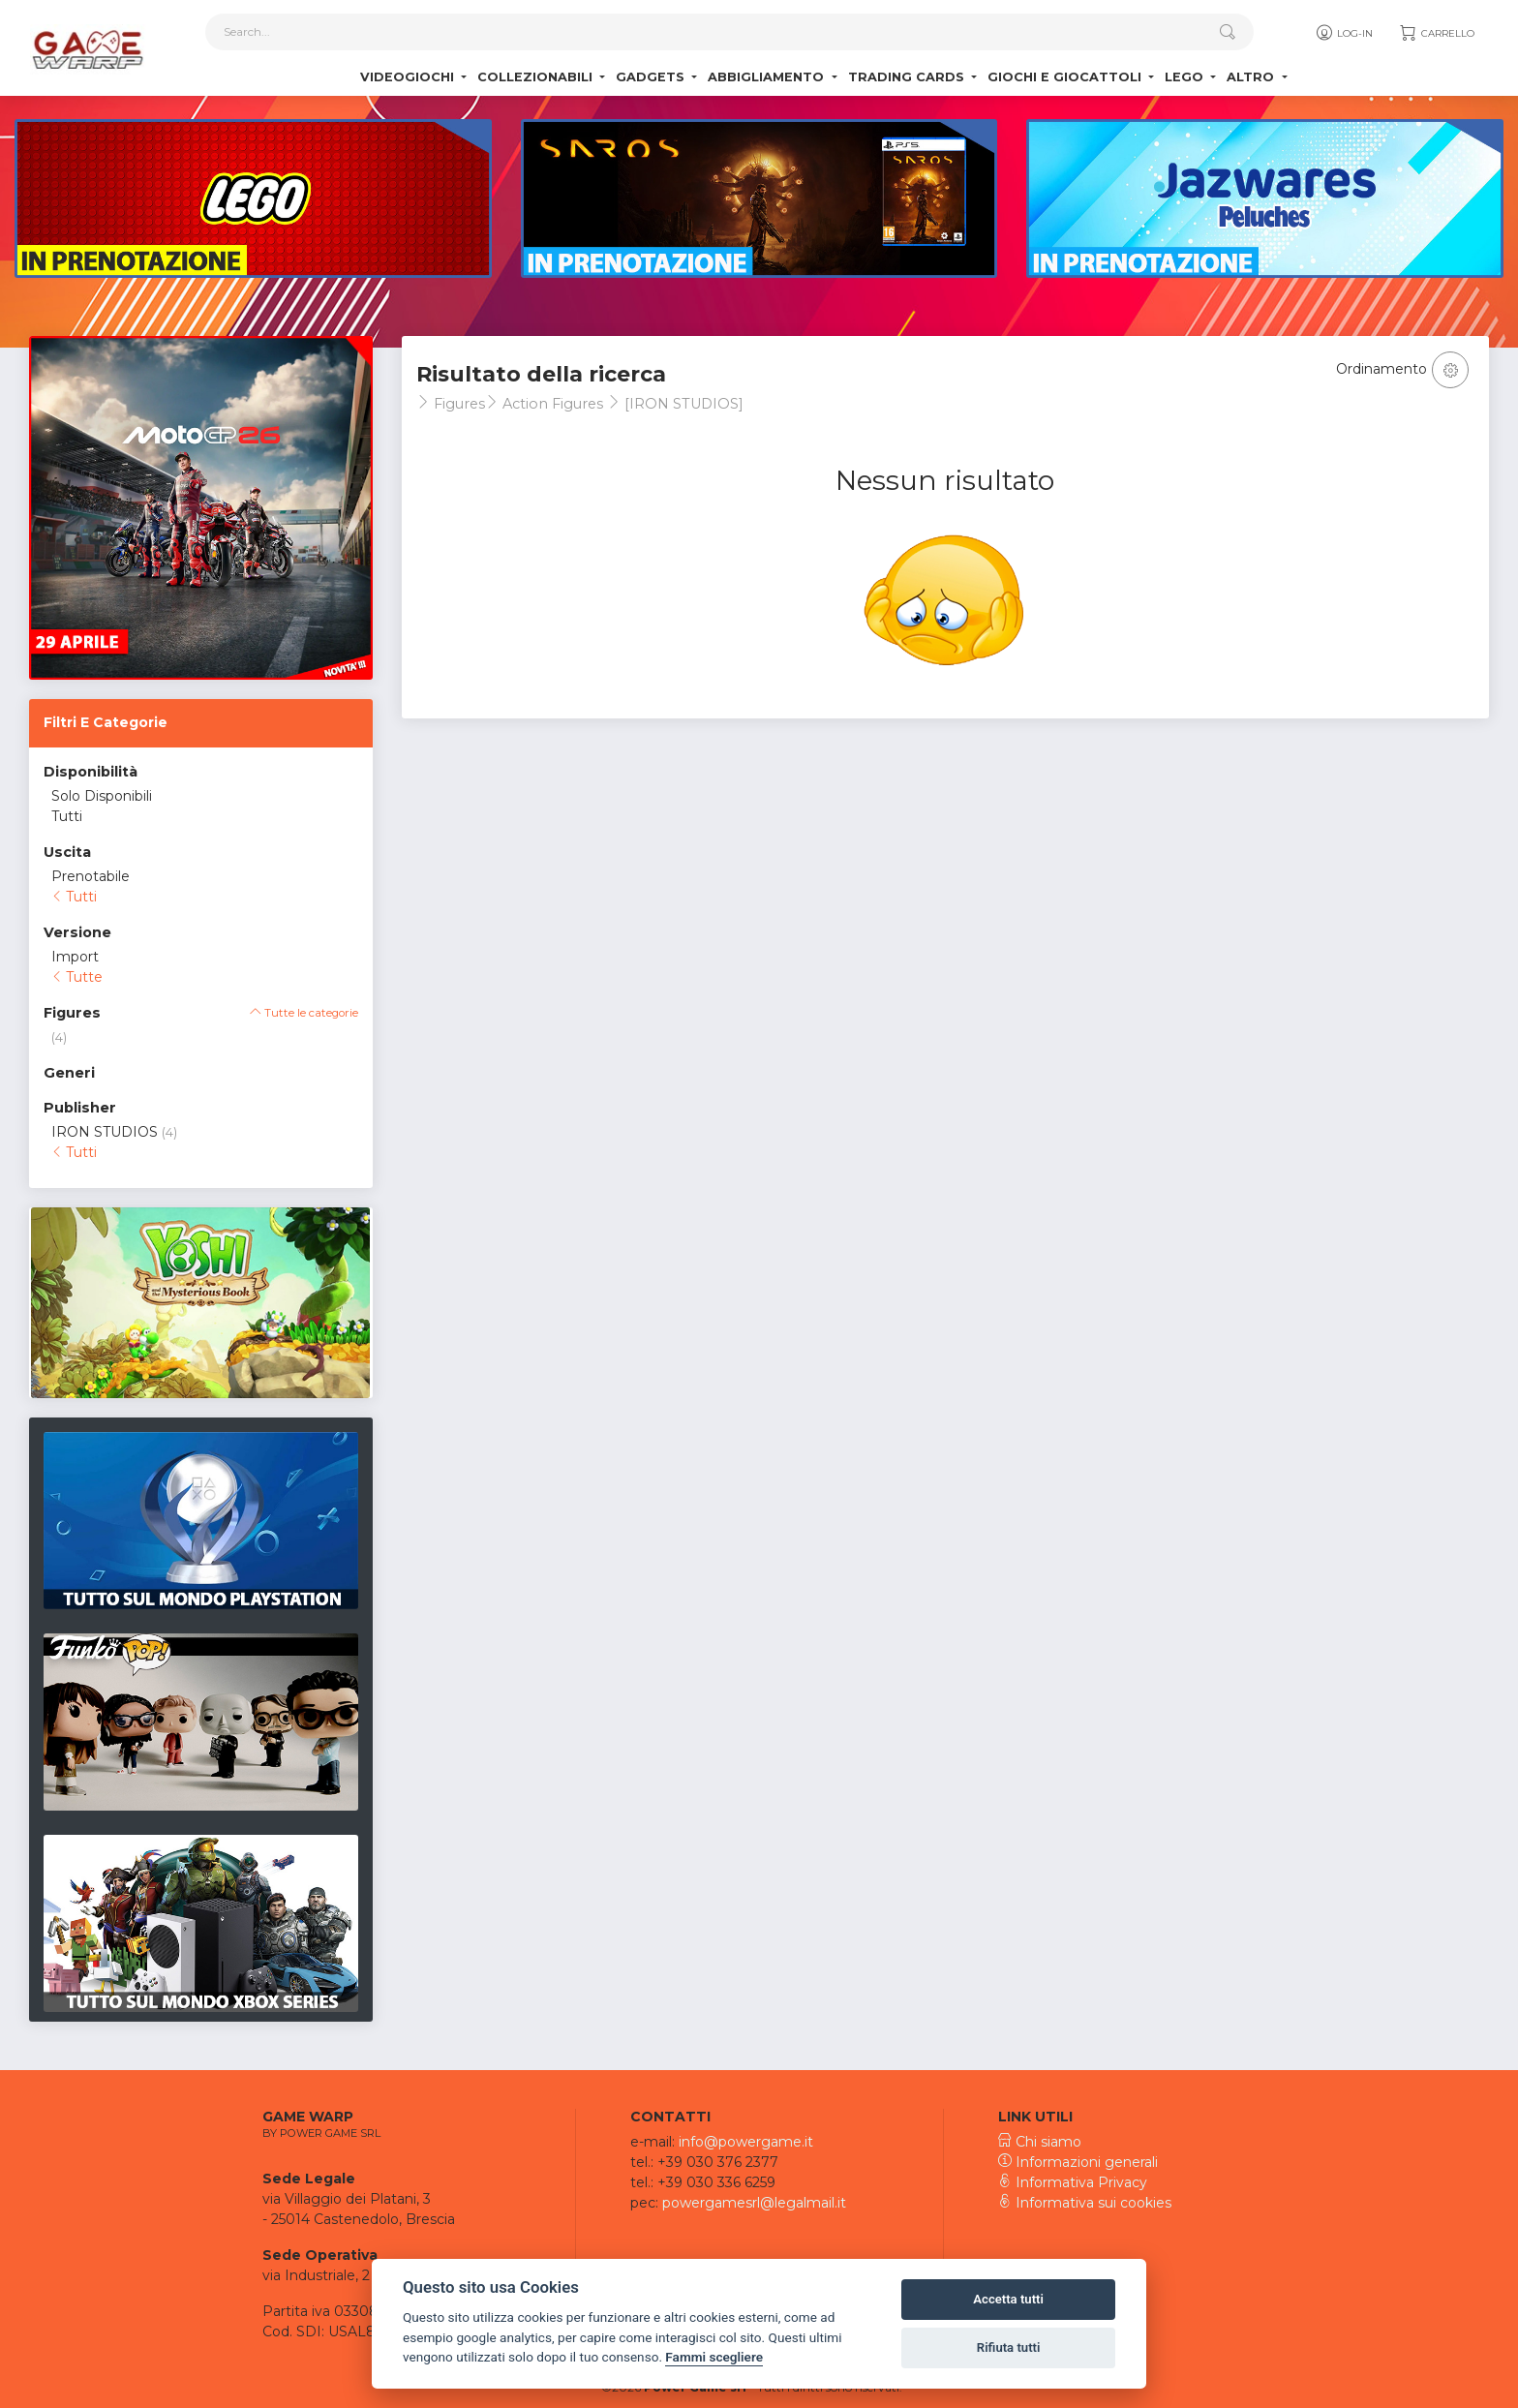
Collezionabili (536, 78)
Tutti (66, 816)
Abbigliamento (768, 78)
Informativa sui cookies (1084, 2202)
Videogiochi (409, 78)
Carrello (1436, 34)
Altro (1252, 78)
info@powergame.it (746, 2141)
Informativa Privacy (1072, 2182)
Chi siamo (1039, 2141)
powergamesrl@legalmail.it (754, 2202)
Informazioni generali (1078, 2162)
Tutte (77, 977)
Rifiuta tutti (1009, 2347)
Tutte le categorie (304, 1013)
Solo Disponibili (101, 796)
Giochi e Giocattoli (1066, 78)
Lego (1186, 78)
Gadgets (652, 78)
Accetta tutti (1008, 2299)
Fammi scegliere (714, 2356)
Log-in (1343, 34)
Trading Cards (908, 78)
